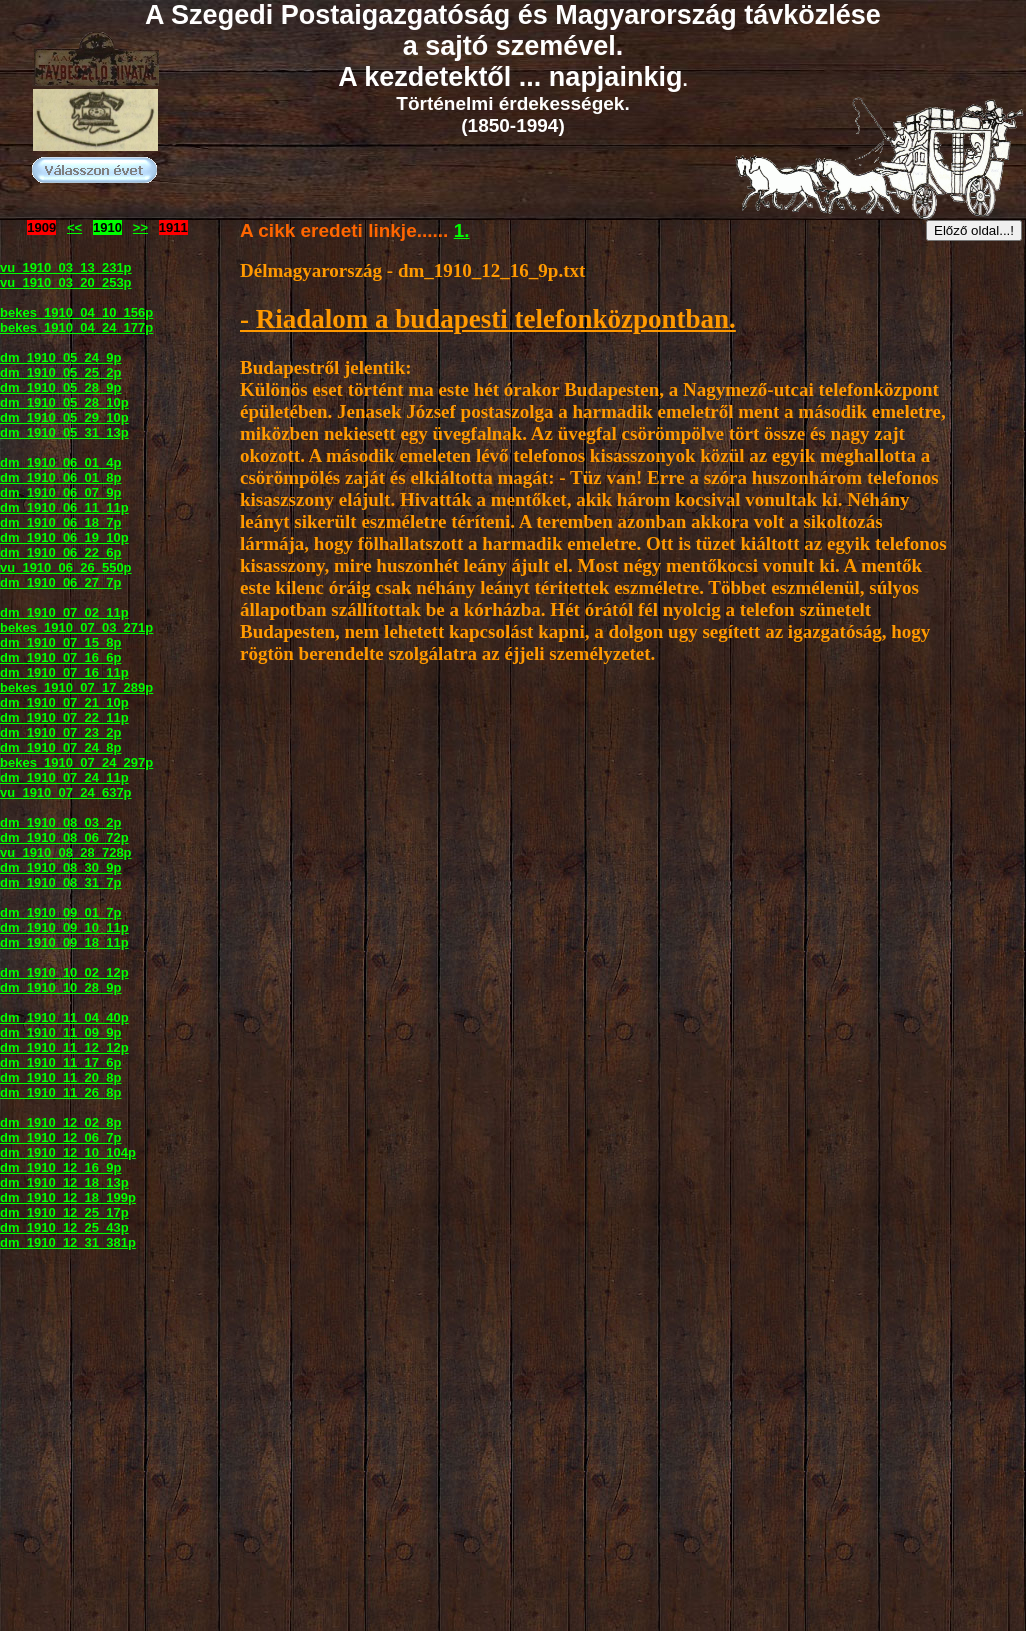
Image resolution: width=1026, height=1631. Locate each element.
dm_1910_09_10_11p (64, 927)
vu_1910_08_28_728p (66, 852)
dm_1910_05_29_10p (64, 417)
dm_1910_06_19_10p (64, 537)
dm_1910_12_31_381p (68, 1242)
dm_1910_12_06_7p (60, 1137)
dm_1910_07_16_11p (64, 672)
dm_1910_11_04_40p (64, 1017)
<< (74, 227)
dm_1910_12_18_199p (68, 1197)
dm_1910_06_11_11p (64, 507)
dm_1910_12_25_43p (64, 1227)
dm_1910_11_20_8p (60, 1077)
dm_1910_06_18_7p (60, 522)
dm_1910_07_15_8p (60, 642)
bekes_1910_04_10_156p (76, 312)
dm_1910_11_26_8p (60, 1092)
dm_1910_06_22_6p (60, 552)
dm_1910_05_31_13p (64, 432)
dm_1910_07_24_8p (60, 747)
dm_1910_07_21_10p (64, 702)
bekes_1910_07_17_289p (76, 687)
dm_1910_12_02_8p (60, 1122)
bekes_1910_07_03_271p (76, 627)
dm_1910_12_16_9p (60, 1167)
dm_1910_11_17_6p (60, 1062)
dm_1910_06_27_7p (60, 582)
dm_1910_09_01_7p (60, 912)
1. (462, 230)
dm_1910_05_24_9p (60, 357)
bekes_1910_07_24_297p (76, 762)
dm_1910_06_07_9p (60, 492)
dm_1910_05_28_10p (64, 402)
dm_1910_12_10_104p (68, 1152)
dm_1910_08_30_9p (60, 867)
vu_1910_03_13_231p (66, 267)
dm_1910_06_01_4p (60, 462)
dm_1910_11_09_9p (60, 1032)
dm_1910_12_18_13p (64, 1182)
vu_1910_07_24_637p (66, 792)
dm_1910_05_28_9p (60, 387)
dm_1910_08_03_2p (60, 822)
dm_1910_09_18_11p (64, 942)
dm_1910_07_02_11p (64, 612)
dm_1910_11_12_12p (64, 1047)
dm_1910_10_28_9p (60, 987)
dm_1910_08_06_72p (64, 837)
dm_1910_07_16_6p (60, 657)
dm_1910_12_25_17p (64, 1212)
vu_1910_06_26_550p (66, 567)
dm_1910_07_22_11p (64, 717)
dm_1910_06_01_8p (60, 477)
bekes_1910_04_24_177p (76, 327)
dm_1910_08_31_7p (60, 882)
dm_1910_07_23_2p (60, 732)
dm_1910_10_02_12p (64, 972)
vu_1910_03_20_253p (66, 282)
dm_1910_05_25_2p (60, 372)
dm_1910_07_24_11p (64, 777)
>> (140, 227)
